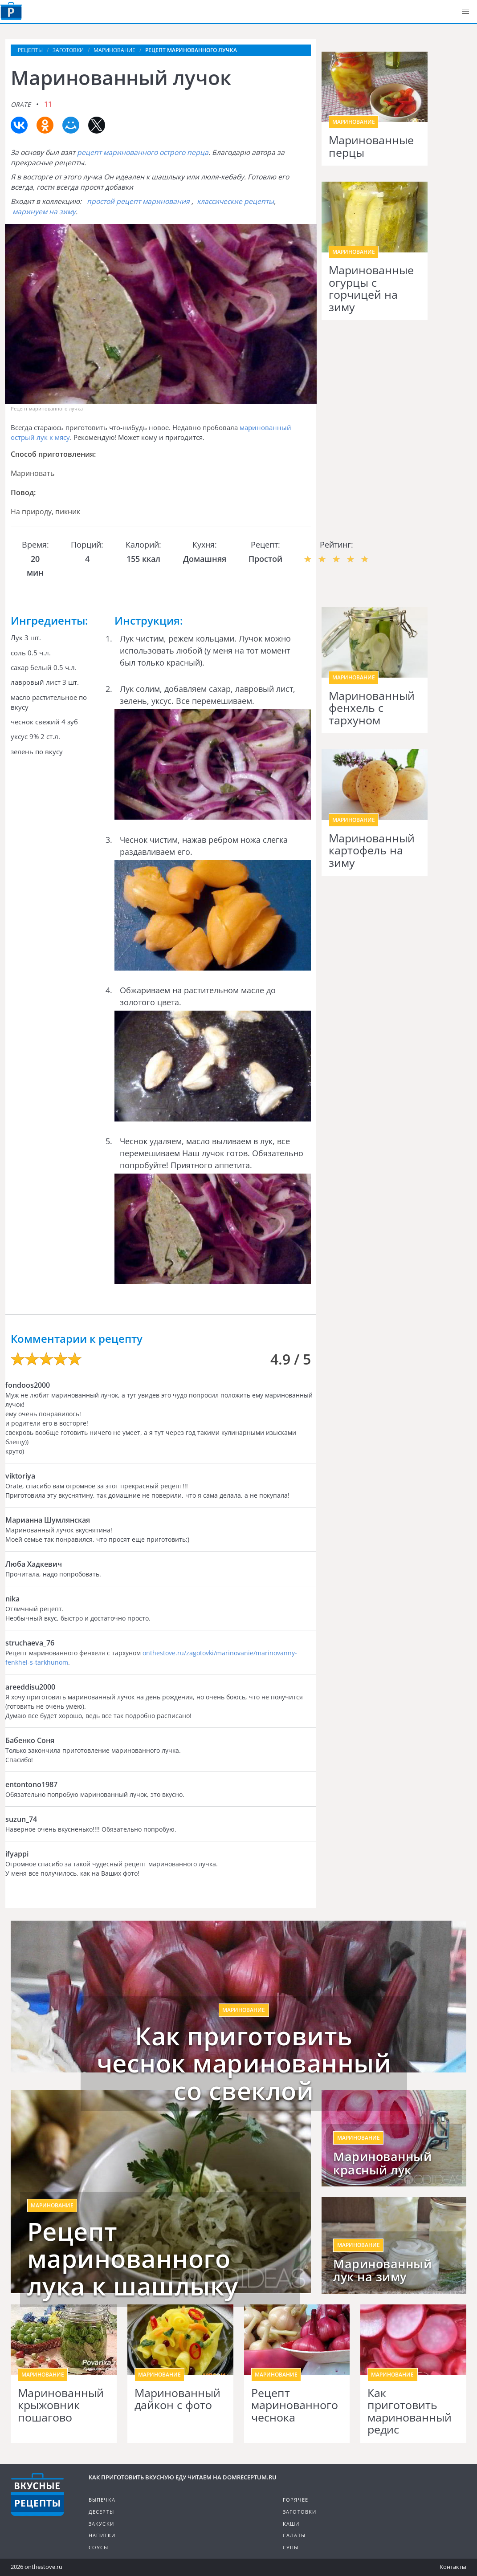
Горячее (295, 2499)
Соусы (99, 2547)
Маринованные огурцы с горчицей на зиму (371, 288)
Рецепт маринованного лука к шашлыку (132, 2259)
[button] (465, 11)
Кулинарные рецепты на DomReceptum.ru (37, 2494)
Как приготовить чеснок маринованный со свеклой (244, 2063)
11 (48, 104)
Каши (291, 2523)
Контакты (453, 2567)
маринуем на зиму (44, 211)
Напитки (102, 2535)
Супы (291, 2547)
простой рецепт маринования (138, 201)
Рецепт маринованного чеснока (294, 2405)
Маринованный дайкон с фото (177, 2399)
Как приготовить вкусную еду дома (11, 11)
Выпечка (102, 2499)
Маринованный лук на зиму (382, 2270)
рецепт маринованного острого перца (142, 152)
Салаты (294, 2535)
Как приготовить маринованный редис (409, 2411)
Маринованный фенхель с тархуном (372, 708)
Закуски (101, 2523)
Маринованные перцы (371, 146)
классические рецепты (235, 201)
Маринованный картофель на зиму (372, 850)
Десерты (101, 2511)
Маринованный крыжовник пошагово (61, 2405)
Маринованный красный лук (382, 2163)
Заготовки (300, 2511)
